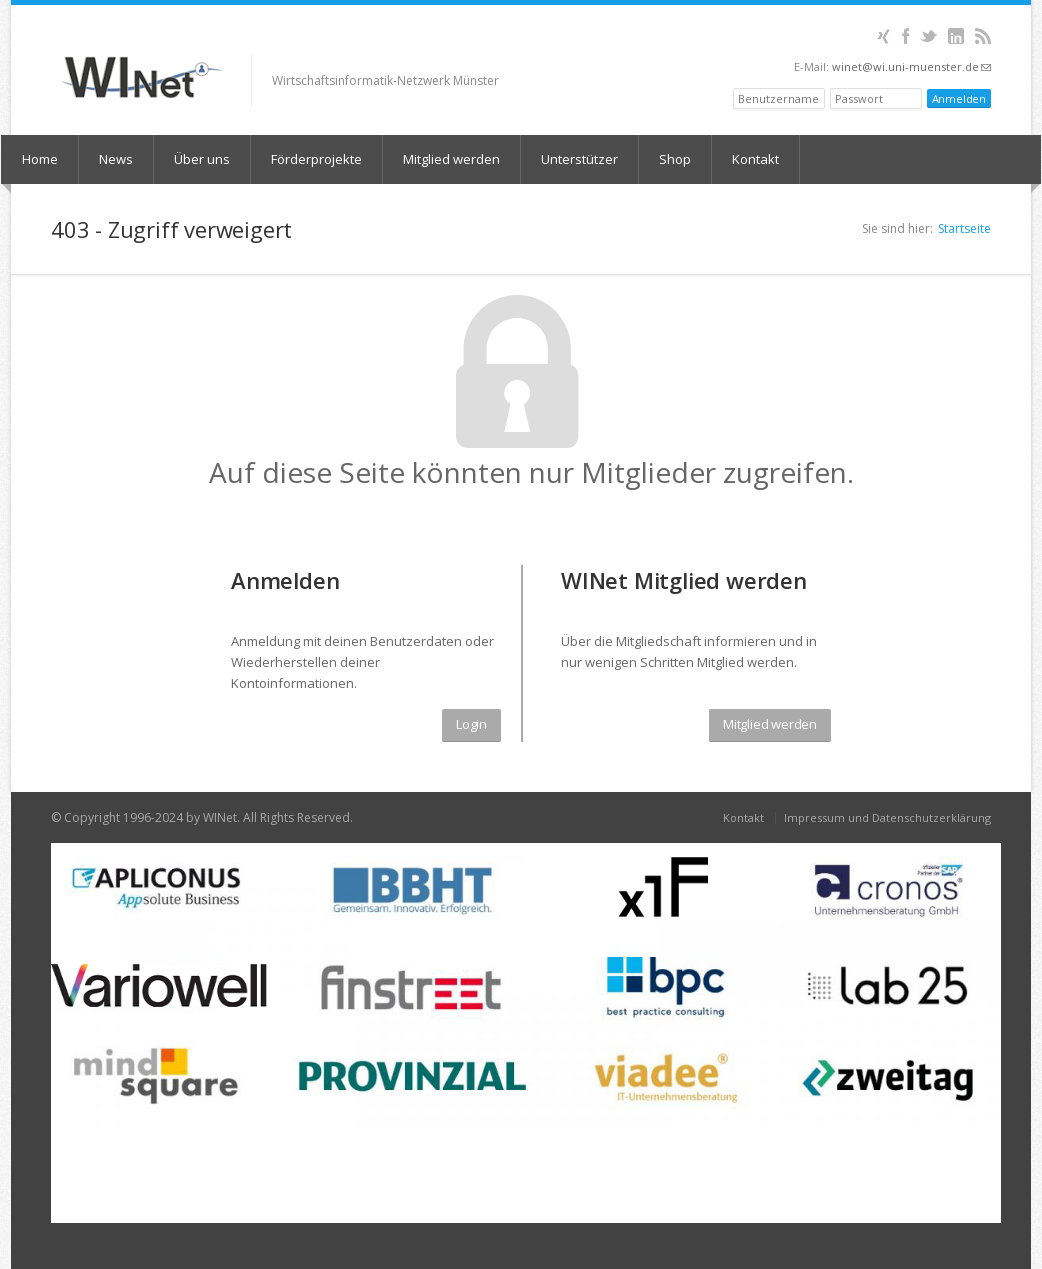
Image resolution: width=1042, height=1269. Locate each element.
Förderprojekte (316, 159)
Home (40, 159)
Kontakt (755, 159)
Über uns (202, 159)
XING (882, 36)
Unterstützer (579, 159)
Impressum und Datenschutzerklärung (887, 817)
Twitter (928, 36)
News (116, 159)
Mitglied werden (451, 159)
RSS (982, 36)
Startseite (964, 228)
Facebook (905, 36)
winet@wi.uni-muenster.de (911, 66)
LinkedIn (955, 36)
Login (471, 724)
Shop (675, 159)
